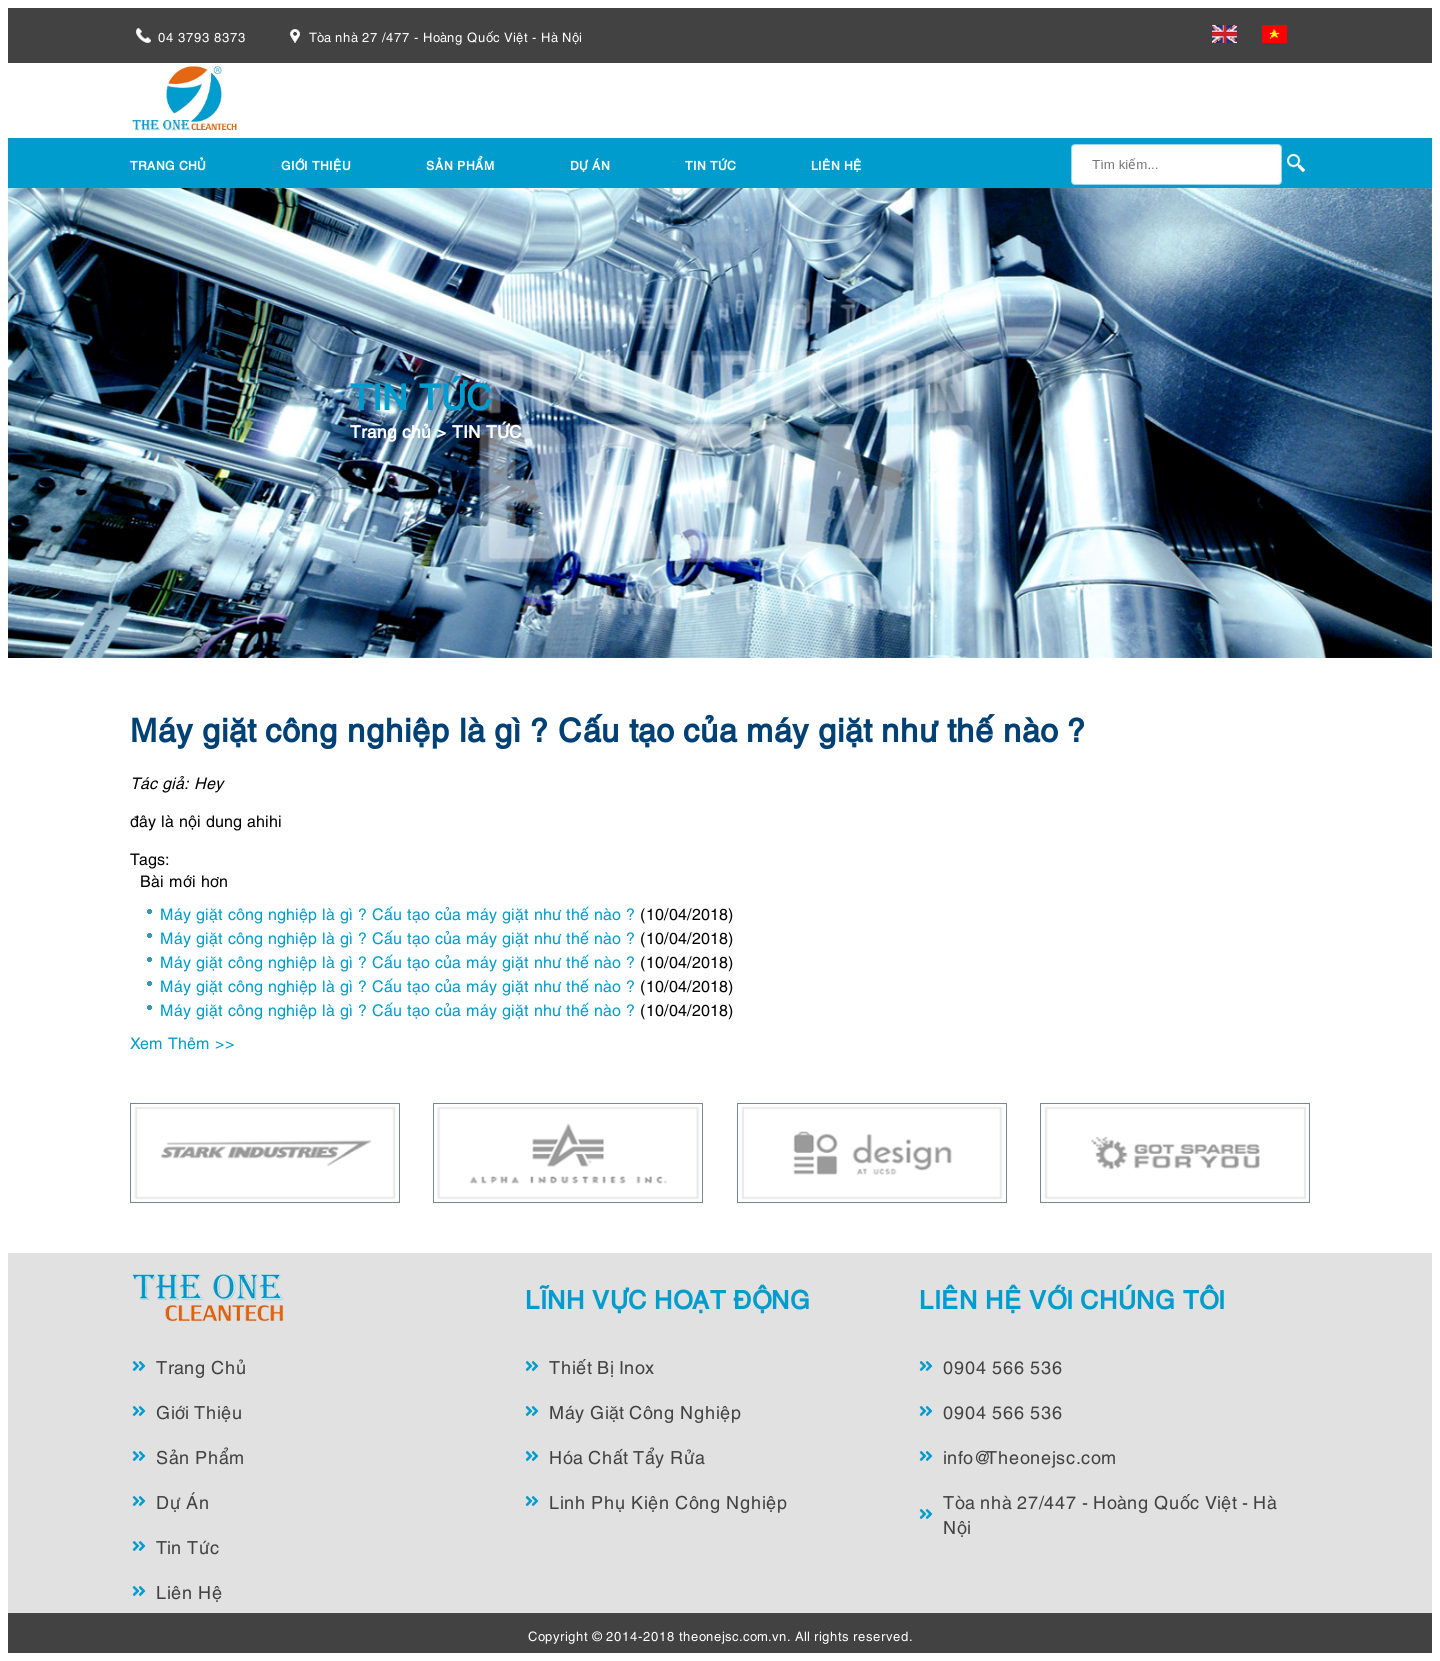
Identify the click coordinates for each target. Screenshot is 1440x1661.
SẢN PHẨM (460, 164)
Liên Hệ (189, 1590)
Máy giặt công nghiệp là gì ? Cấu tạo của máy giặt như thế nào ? (608, 727)
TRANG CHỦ (168, 164)
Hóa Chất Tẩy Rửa (627, 1455)
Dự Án (183, 1500)
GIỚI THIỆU (316, 164)
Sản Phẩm (200, 1455)
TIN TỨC (710, 164)
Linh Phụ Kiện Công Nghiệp (668, 1500)
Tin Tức (188, 1545)
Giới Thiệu (199, 1410)
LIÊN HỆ (836, 164)
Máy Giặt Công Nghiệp (645, 1410)
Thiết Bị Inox (602, 1365)
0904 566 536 (1003, 1365)
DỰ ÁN (590, 164)
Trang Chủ (201, 1365)
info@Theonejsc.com (1030, 1455)
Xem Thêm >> (182, 1042)
